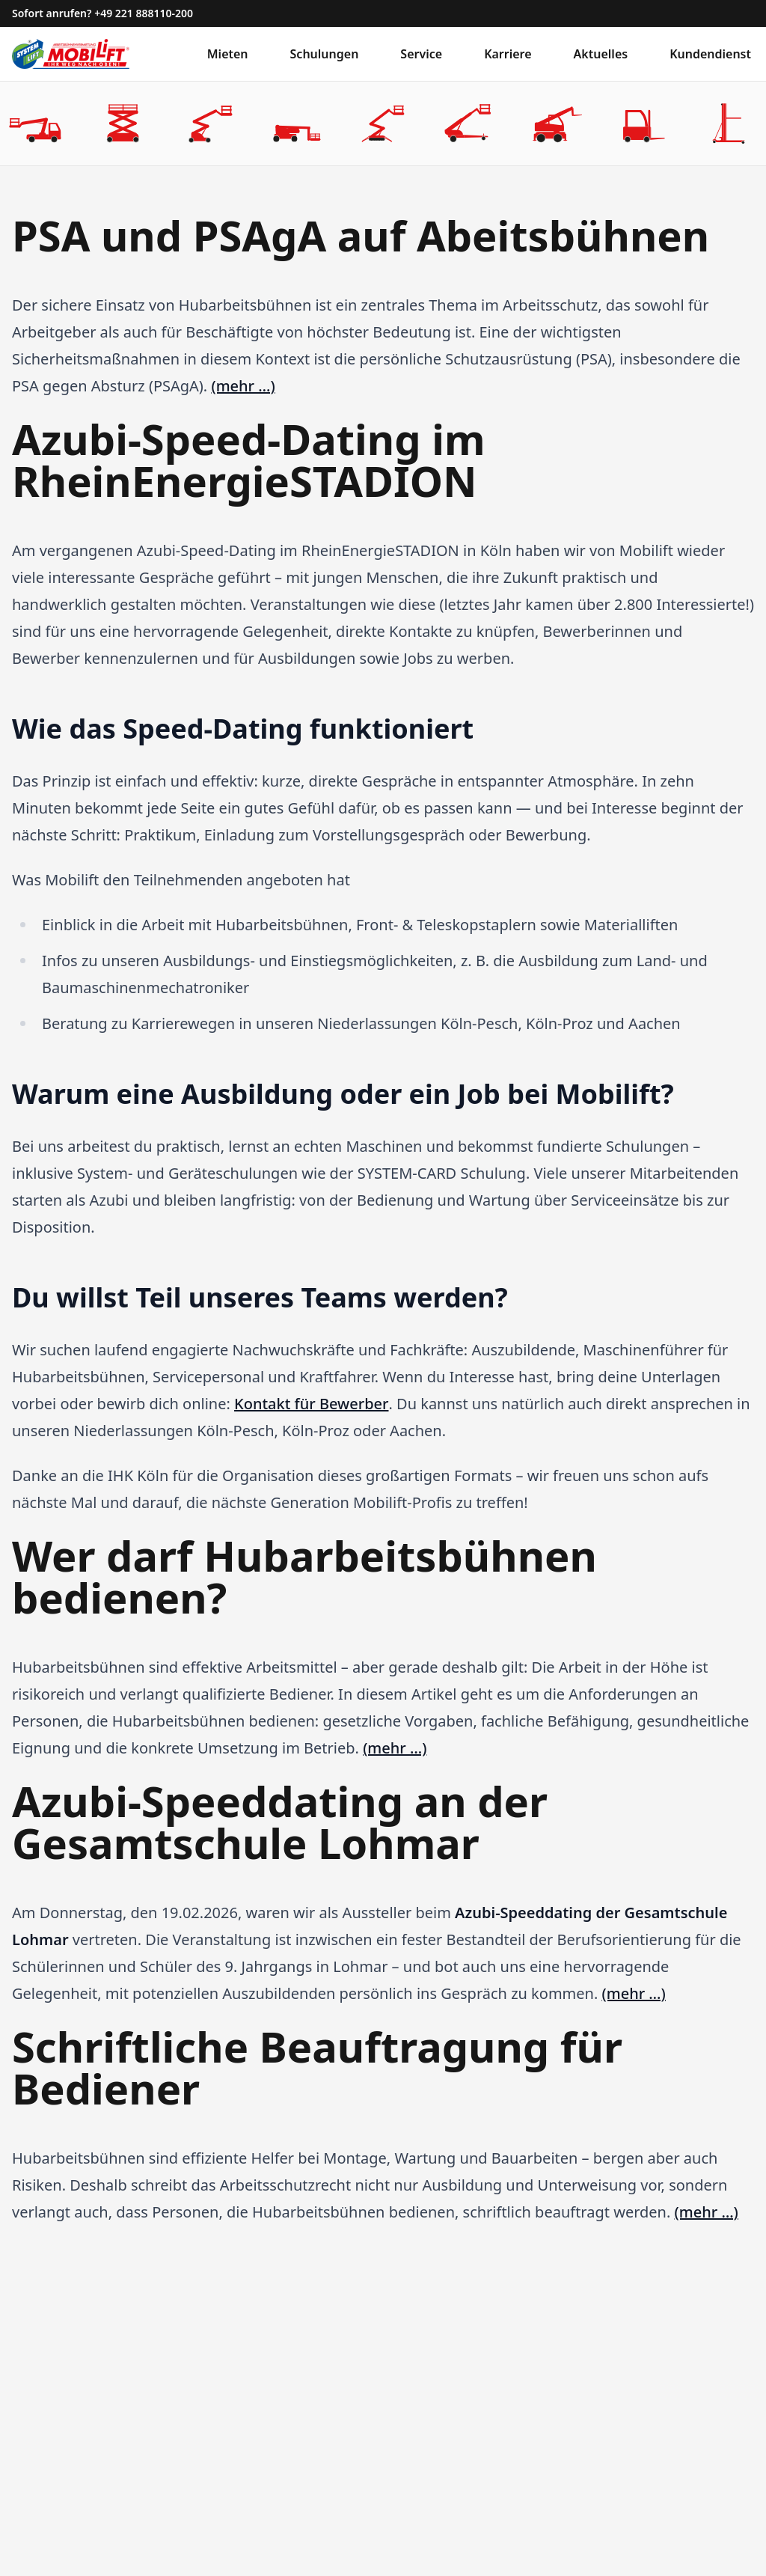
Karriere (507, 54)
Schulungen (324, 54)
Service (421, 54)
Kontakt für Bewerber (311, 1404)
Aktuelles (601, 54)
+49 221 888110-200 (143, 13)
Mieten (227, 54)
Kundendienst (710, 54)
